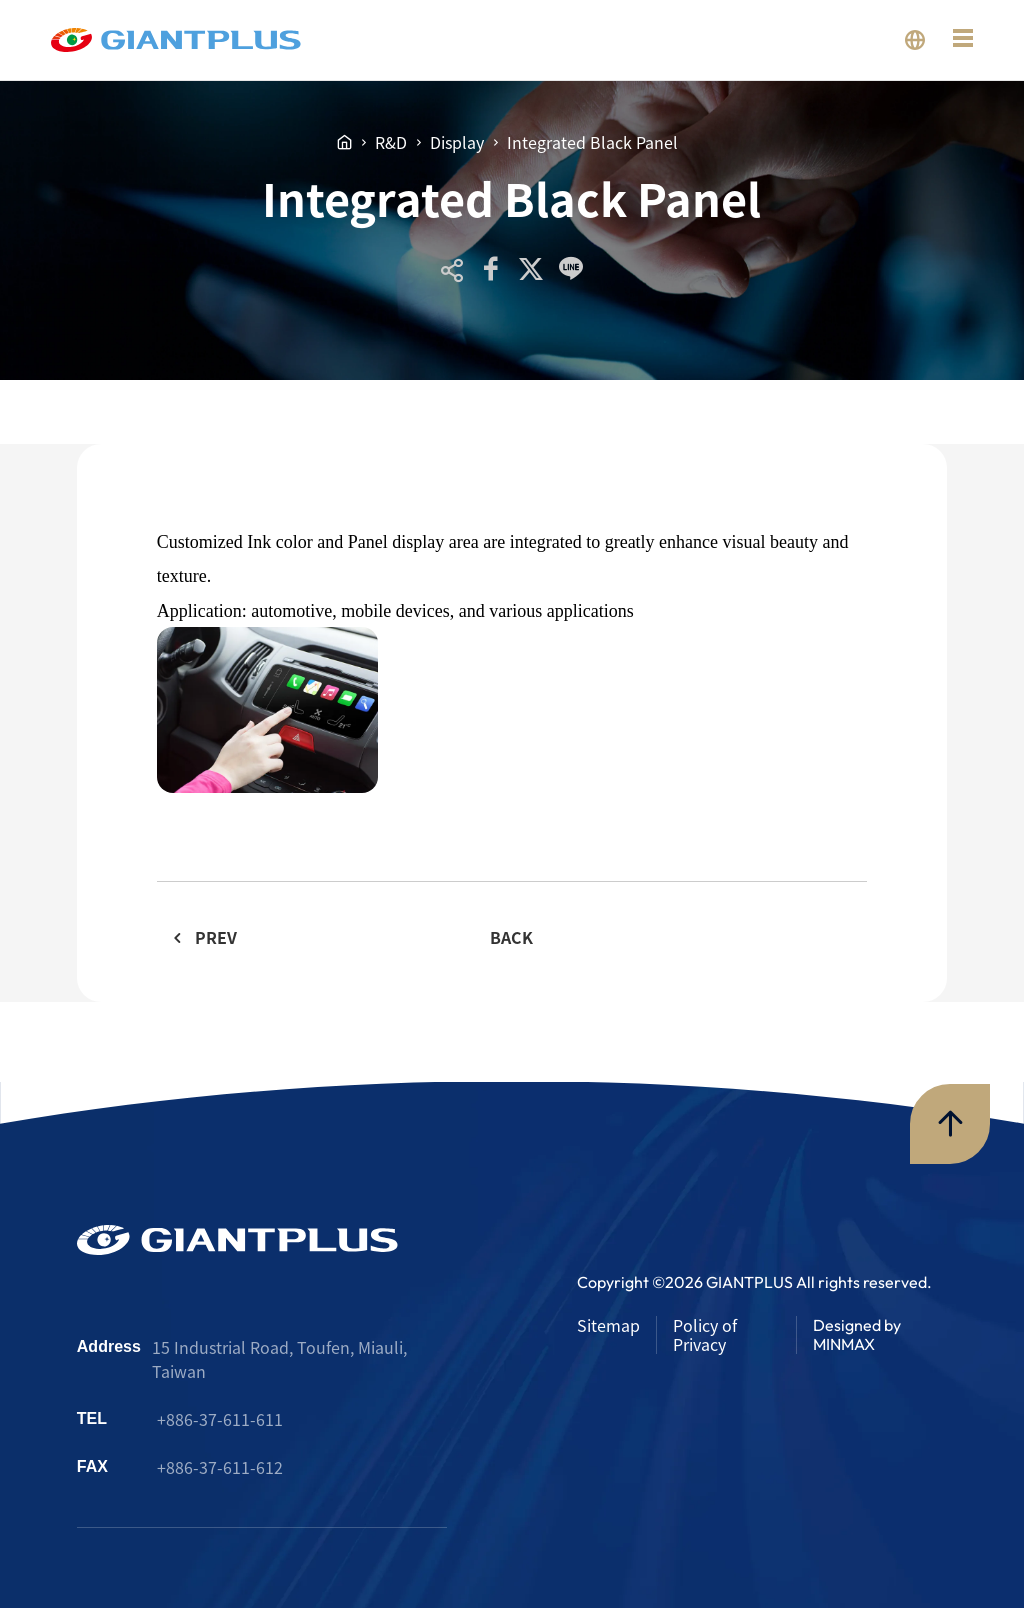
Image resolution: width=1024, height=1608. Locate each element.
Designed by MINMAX (857, 1334)
